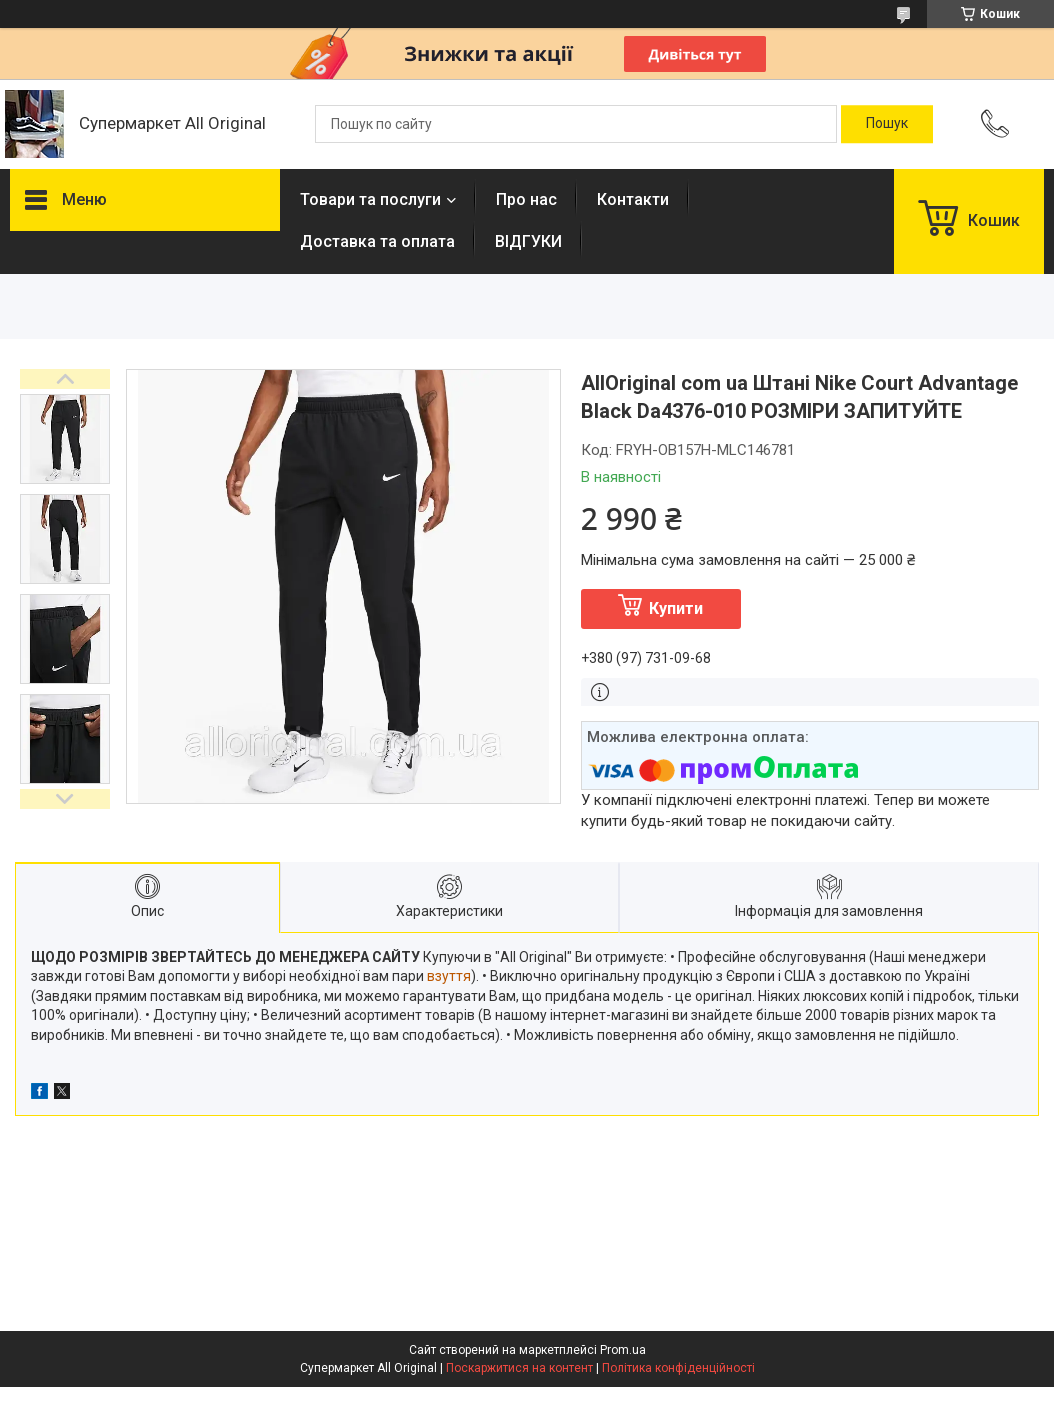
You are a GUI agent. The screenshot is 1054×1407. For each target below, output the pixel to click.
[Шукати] (887, 124)
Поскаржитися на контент (519, 1368)
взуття (449, 976)
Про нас (526, 199)
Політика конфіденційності (678, 1368)
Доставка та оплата (377, 241)
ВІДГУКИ (528, 241)
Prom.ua (623, 1350)
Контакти (633, 199)
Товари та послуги (370, 199)
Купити (676, 608)
